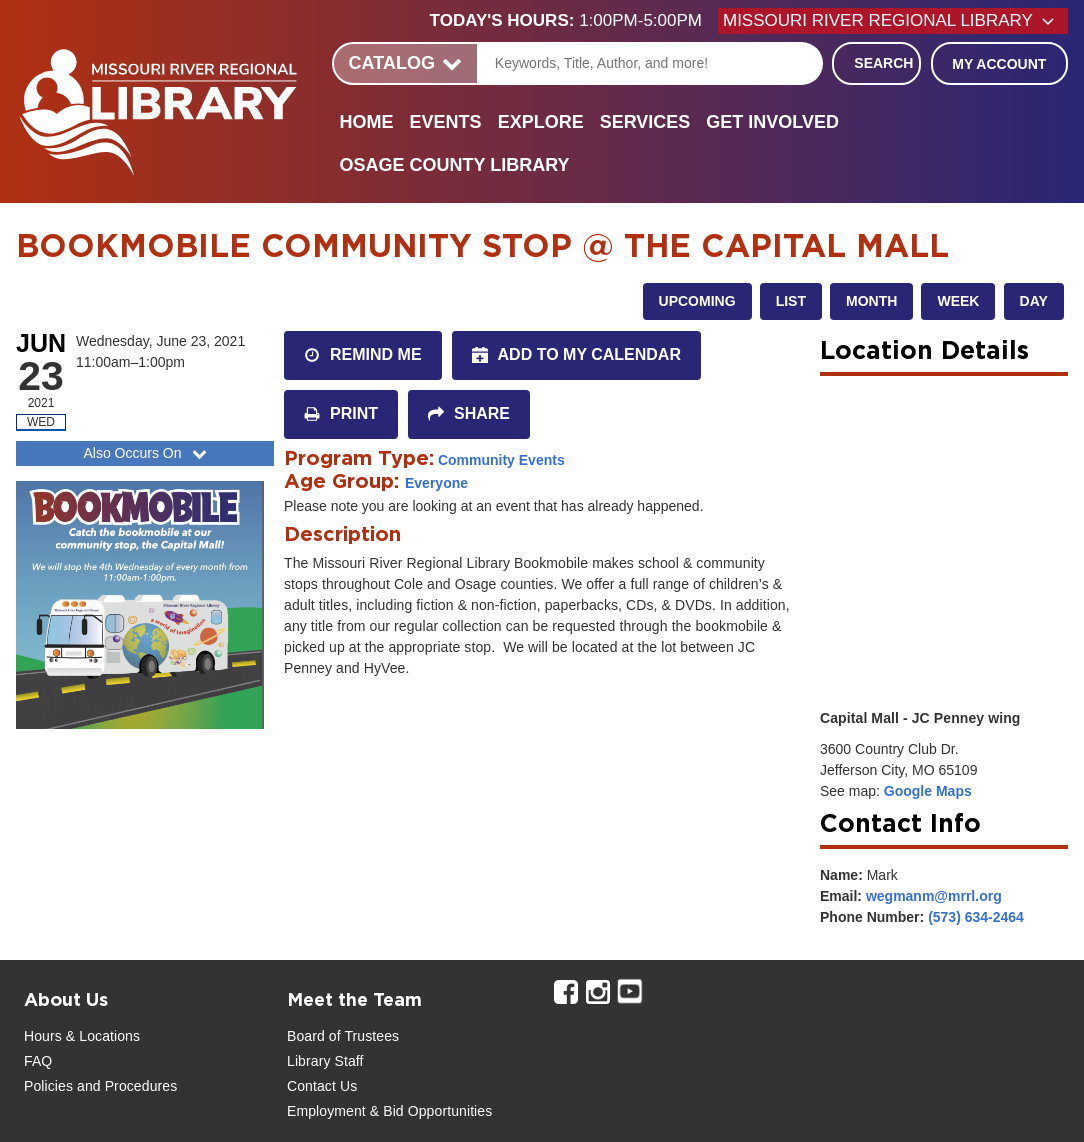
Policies (48, 1086)
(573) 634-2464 (976, 917)
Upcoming (697, 301)
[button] (574, 21)
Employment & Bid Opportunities (389, 1111)
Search (883, 63)
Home (367, 122)
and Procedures (125, 1086)
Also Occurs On (146, 453)
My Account (999, 64)
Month (871, 301)
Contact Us (322, 1086)
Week (958, 301)
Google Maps (928, 791)
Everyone (436, 483)
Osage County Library (455, 165)
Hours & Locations (82, 1036)
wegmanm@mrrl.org (934, 896)
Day (1034, 301)
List (791, 301)
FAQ (38, 1061)
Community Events (501, 460)
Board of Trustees (343, 1036)
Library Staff (325, 1061)
